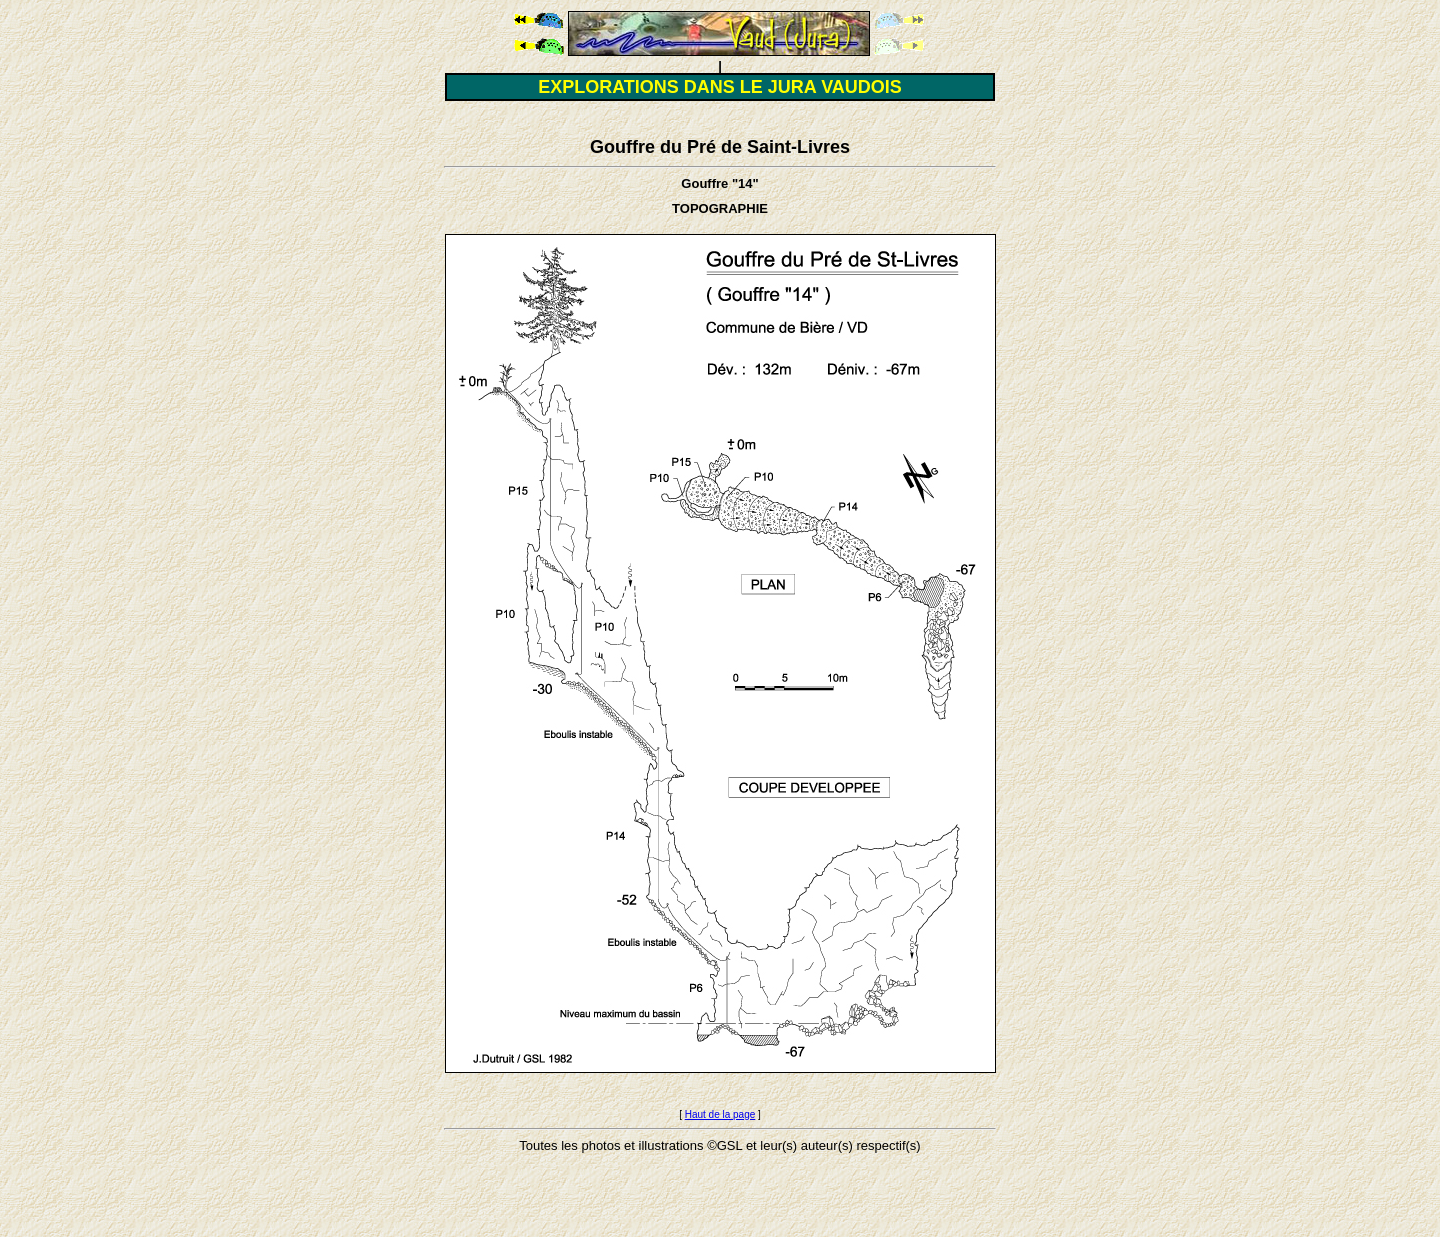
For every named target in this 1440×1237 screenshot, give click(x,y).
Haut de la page (720, 1114)
